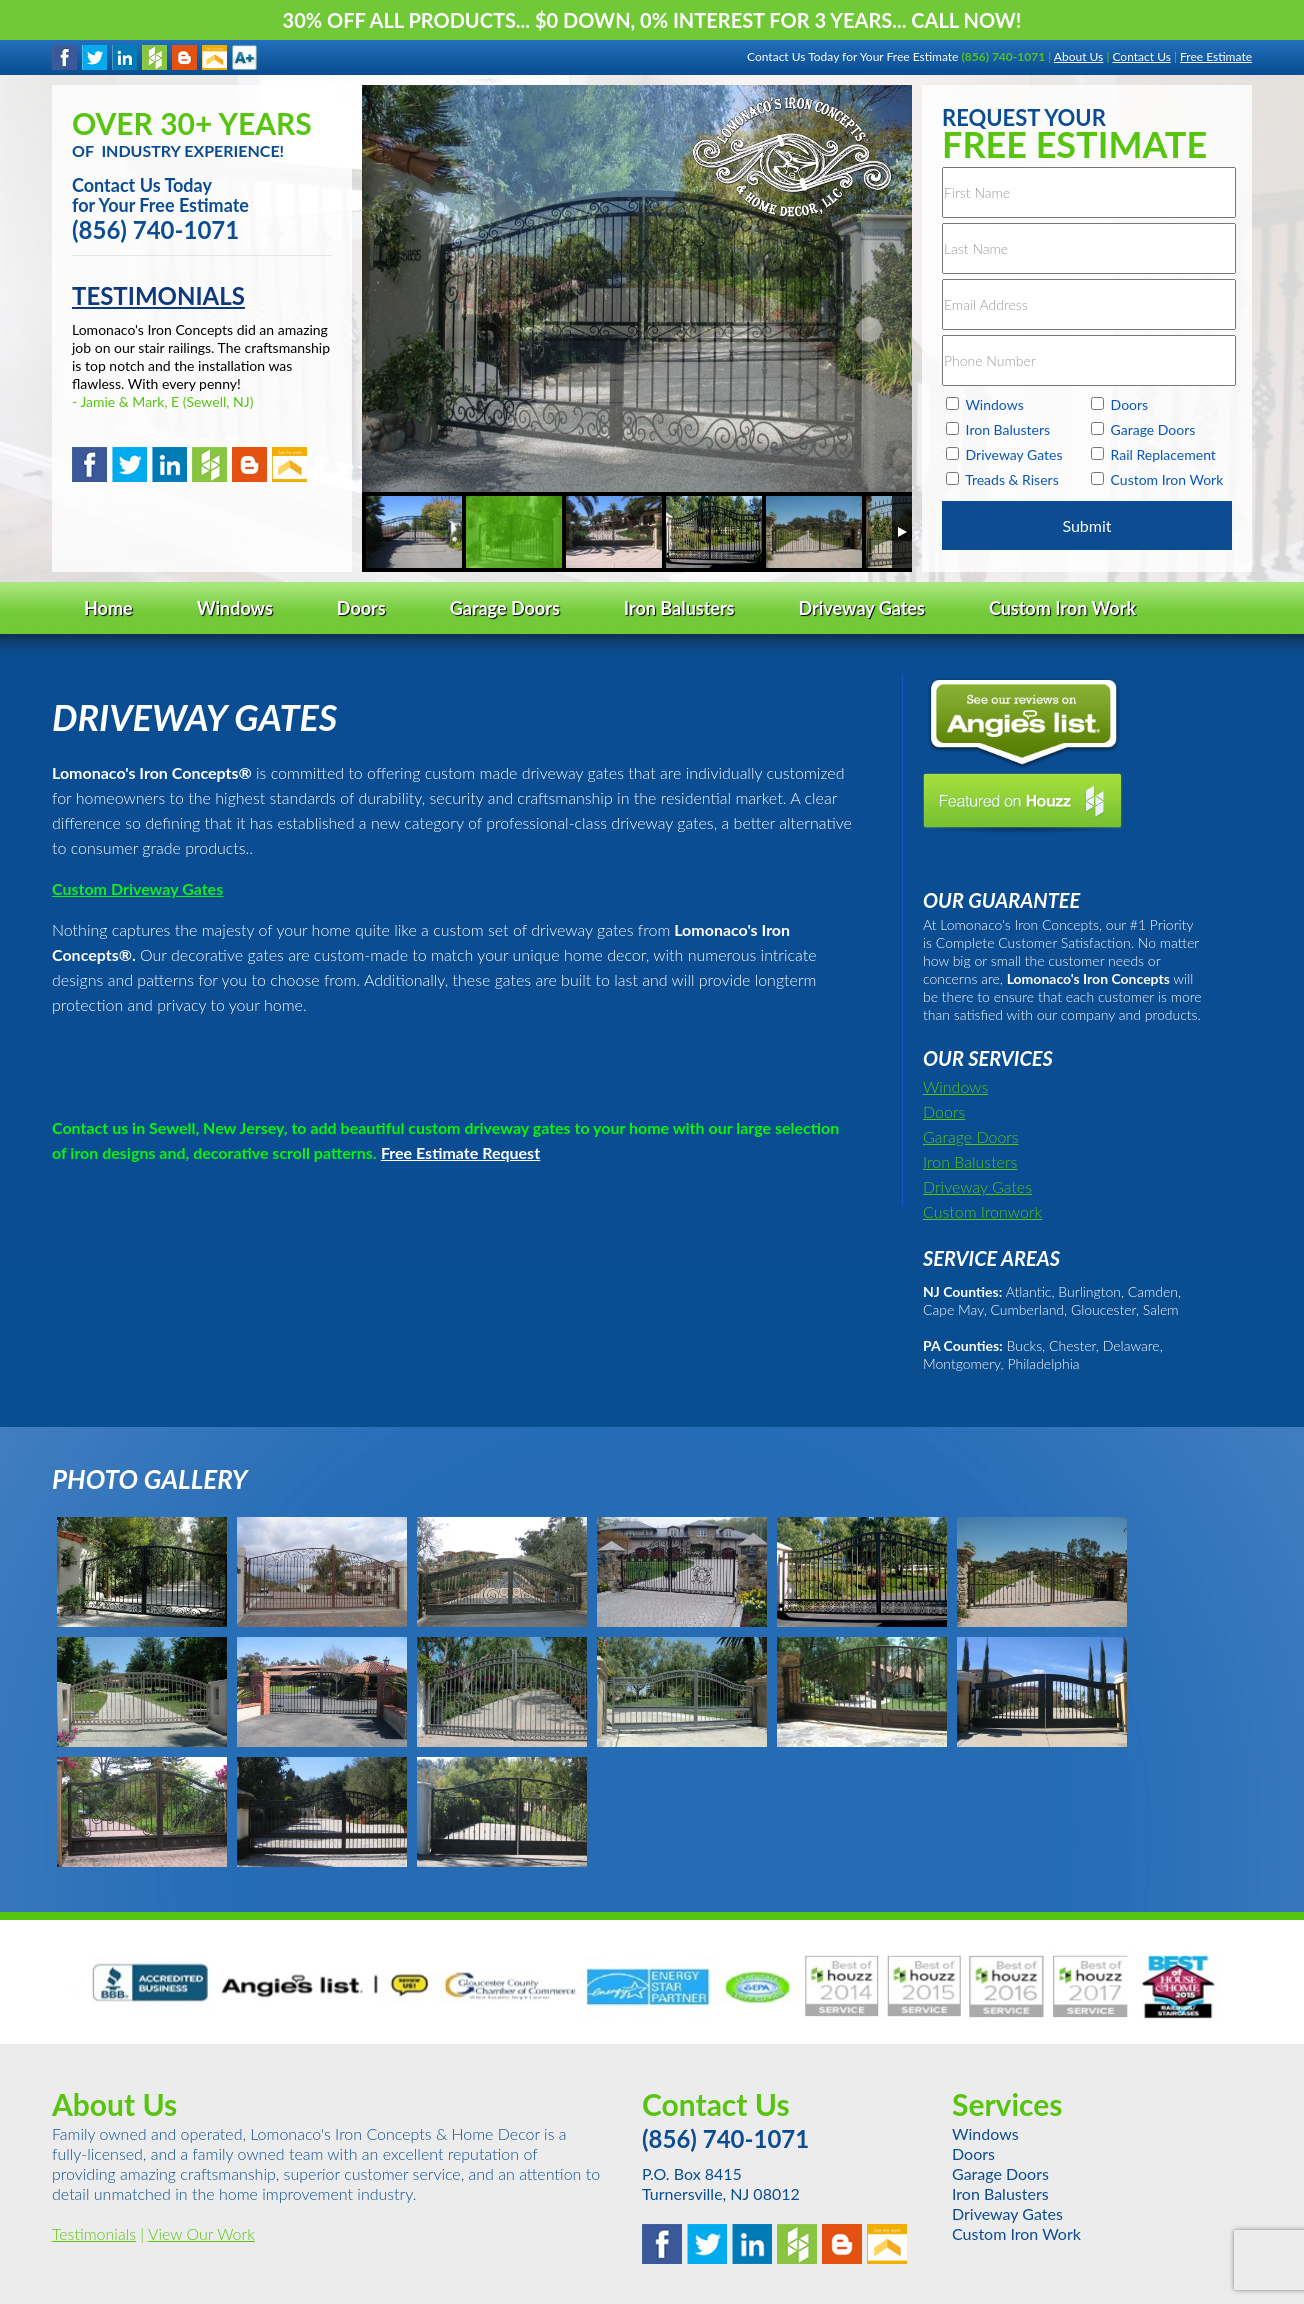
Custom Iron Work (1016, 2233)
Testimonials (94, 2233)
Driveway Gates (977, 1186)
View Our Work (201, 2233)
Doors (944, 1111)
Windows (955, 1086)
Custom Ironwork (982, 1211)
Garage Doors (971, 1136)
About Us (1078, 56)
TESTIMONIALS (158, 295)
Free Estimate (1216, 56)
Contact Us (1141, 56)
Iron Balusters (970, 1161)
